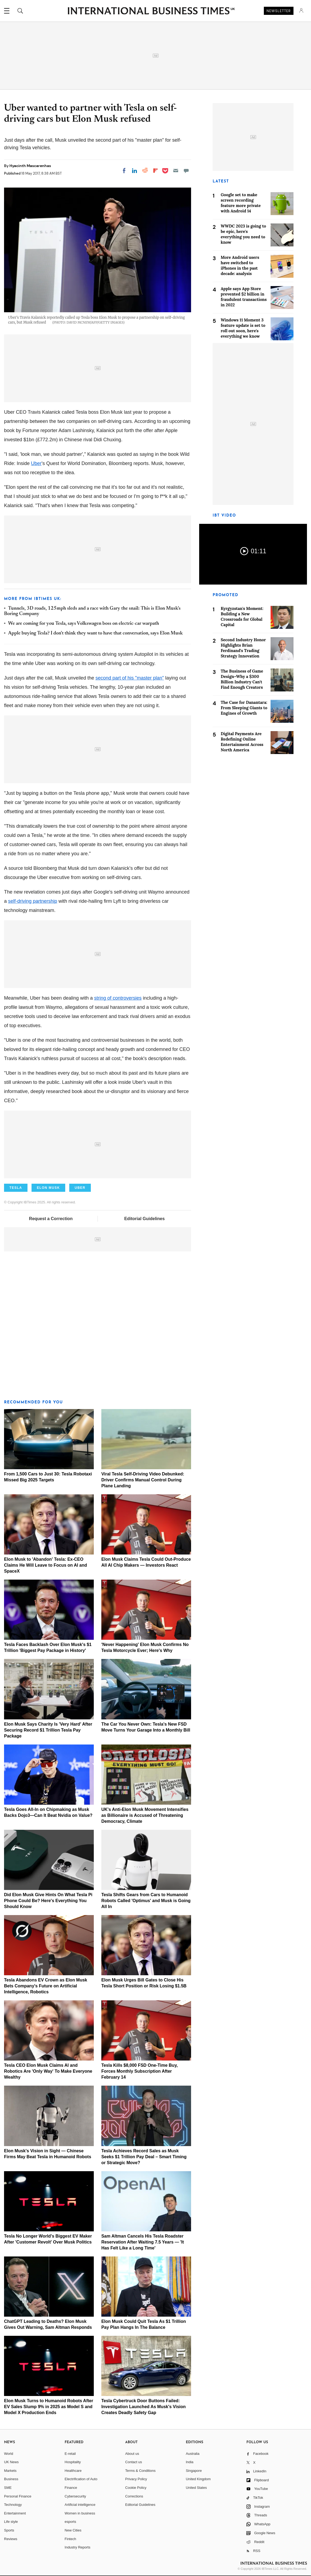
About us (132, 2454)
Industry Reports (77, 2547)
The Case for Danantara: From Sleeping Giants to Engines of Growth (244, 708)
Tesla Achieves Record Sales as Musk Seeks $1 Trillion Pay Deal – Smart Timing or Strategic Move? (143, 2157)
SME (8, 2488)
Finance (71, 2488)
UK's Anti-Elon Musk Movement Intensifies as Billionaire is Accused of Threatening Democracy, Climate (144, 1815)
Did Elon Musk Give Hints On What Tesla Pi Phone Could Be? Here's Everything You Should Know (48, 1900)
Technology (13, 2505)
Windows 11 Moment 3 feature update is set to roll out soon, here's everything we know (243, 328)
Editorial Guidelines (144, 1218)
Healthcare (73, 2471)
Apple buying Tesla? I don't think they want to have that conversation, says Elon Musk (95, 633)
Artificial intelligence (80, 2505)
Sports (9, 2530)
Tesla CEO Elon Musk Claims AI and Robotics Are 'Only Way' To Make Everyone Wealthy (48, 2071)
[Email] (176, 170)
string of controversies (117, 998)
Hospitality (73, 2462)
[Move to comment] (186, 170)
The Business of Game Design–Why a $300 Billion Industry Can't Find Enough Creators (242, 679)
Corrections (134, 2496)
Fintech (70, 2539)
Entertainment (15, 2513)
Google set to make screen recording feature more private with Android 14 (241, 202)
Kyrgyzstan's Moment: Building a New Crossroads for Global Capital (242, 616)
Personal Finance (17, 2496)
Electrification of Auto (81, 2479)
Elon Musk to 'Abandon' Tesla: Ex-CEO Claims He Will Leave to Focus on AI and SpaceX (45, 1565)
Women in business (80, 2513)
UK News (11, 2462)
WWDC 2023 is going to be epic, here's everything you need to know (243, 234)
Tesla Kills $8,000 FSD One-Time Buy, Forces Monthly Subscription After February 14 (139, 2071)
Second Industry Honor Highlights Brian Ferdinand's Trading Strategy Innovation (243, 648)
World (8, 2454)
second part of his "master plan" (129, 678)
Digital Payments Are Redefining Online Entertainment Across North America (242, 741)
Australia (192, 2454)
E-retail (70, 2454)
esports (70, 2522)
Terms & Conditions (140, 2471)
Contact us (133, 2462)
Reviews (10, 2539)
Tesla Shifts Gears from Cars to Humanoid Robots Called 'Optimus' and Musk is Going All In (146, 1900)
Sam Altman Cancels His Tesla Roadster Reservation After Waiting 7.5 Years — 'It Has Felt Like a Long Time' (142, 2242)
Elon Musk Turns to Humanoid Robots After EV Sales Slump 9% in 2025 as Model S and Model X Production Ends (48, 2406)
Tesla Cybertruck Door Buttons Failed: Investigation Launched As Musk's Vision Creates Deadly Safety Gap (143, 2406)
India (189, 2462)
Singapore (194, 2471)
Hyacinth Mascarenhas (30, 165)
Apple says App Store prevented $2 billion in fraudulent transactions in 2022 (244, 296)
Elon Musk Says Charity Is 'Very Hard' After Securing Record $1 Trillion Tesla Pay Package (48, 1730)
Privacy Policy (136, 2479)
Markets (10, 2471)
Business (11, 2479)
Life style (11, 2522)
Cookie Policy (136, 2488)
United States (196, 2488)
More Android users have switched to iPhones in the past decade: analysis (240, 265)
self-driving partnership (32, 901)
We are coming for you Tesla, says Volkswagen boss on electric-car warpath (83, 623)
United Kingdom (198, 2479)
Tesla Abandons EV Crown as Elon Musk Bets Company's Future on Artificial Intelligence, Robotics (45, 1986)
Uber (36, 463)
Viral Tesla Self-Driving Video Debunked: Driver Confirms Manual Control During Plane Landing (142, 1480)
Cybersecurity (75, 2496)
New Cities (73, 2530)
